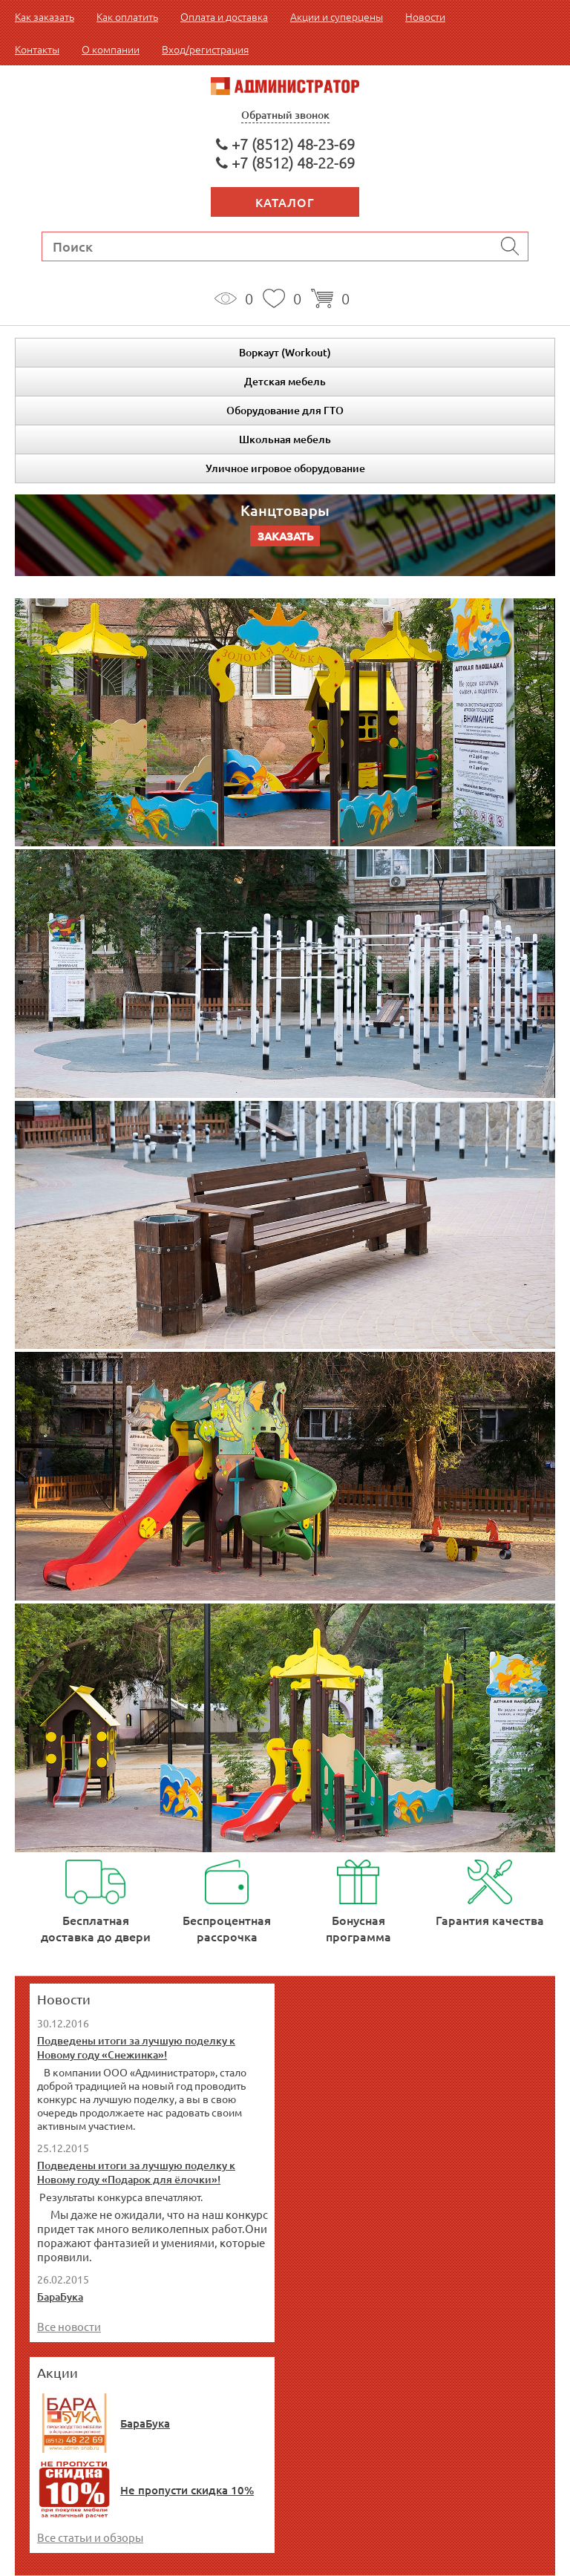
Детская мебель (285, 381)
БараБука (60, 2296)
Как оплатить (127, 16)
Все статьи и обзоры (90, 2537)
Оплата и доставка (224, 16)
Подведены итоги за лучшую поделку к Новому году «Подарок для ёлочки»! (136, 2172)
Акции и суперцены (336, 16)
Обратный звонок (285, 115)
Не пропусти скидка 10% (187, 2489)
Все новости (69, 2326)
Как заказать (44, 16)
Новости (425, 16)
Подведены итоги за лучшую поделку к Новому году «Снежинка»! (136, 2047)
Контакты (37, 49)
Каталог (285, 202)
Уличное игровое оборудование (285, 468)
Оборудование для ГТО (285, 410)
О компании (111, 49)
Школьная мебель (285, 439)
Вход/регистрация (205, 49)
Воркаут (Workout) (285, 352)
